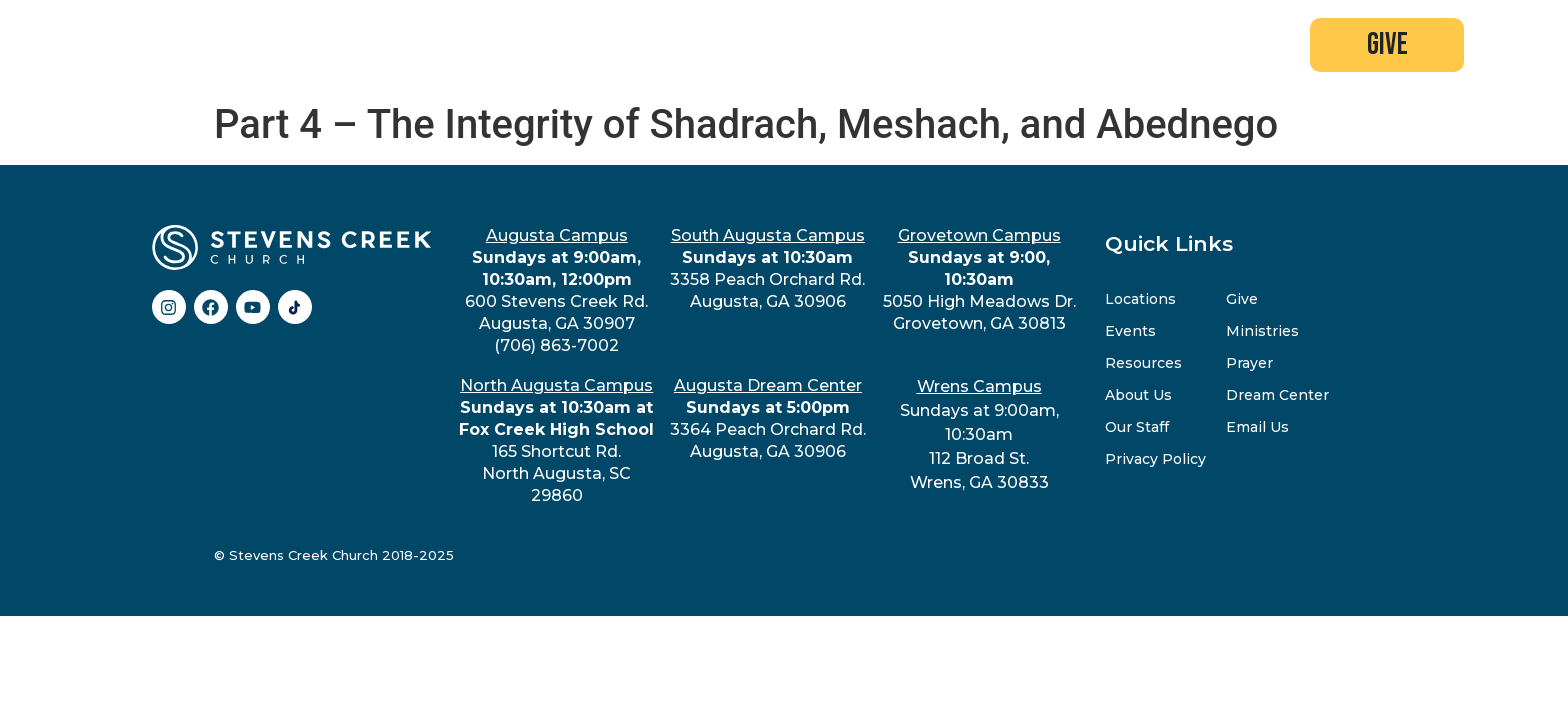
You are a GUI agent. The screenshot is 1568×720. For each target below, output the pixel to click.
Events (1130, 331)
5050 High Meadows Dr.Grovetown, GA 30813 (979, 279)
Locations (1140, 299)
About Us (1138, 395)
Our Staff (1137, 427)
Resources (1143, 363)
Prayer (1249, 363)
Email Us (1257, 427)
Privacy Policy (1155, 459)
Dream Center (1277, 395)
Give (1242, 299)
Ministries (1262, 331)
